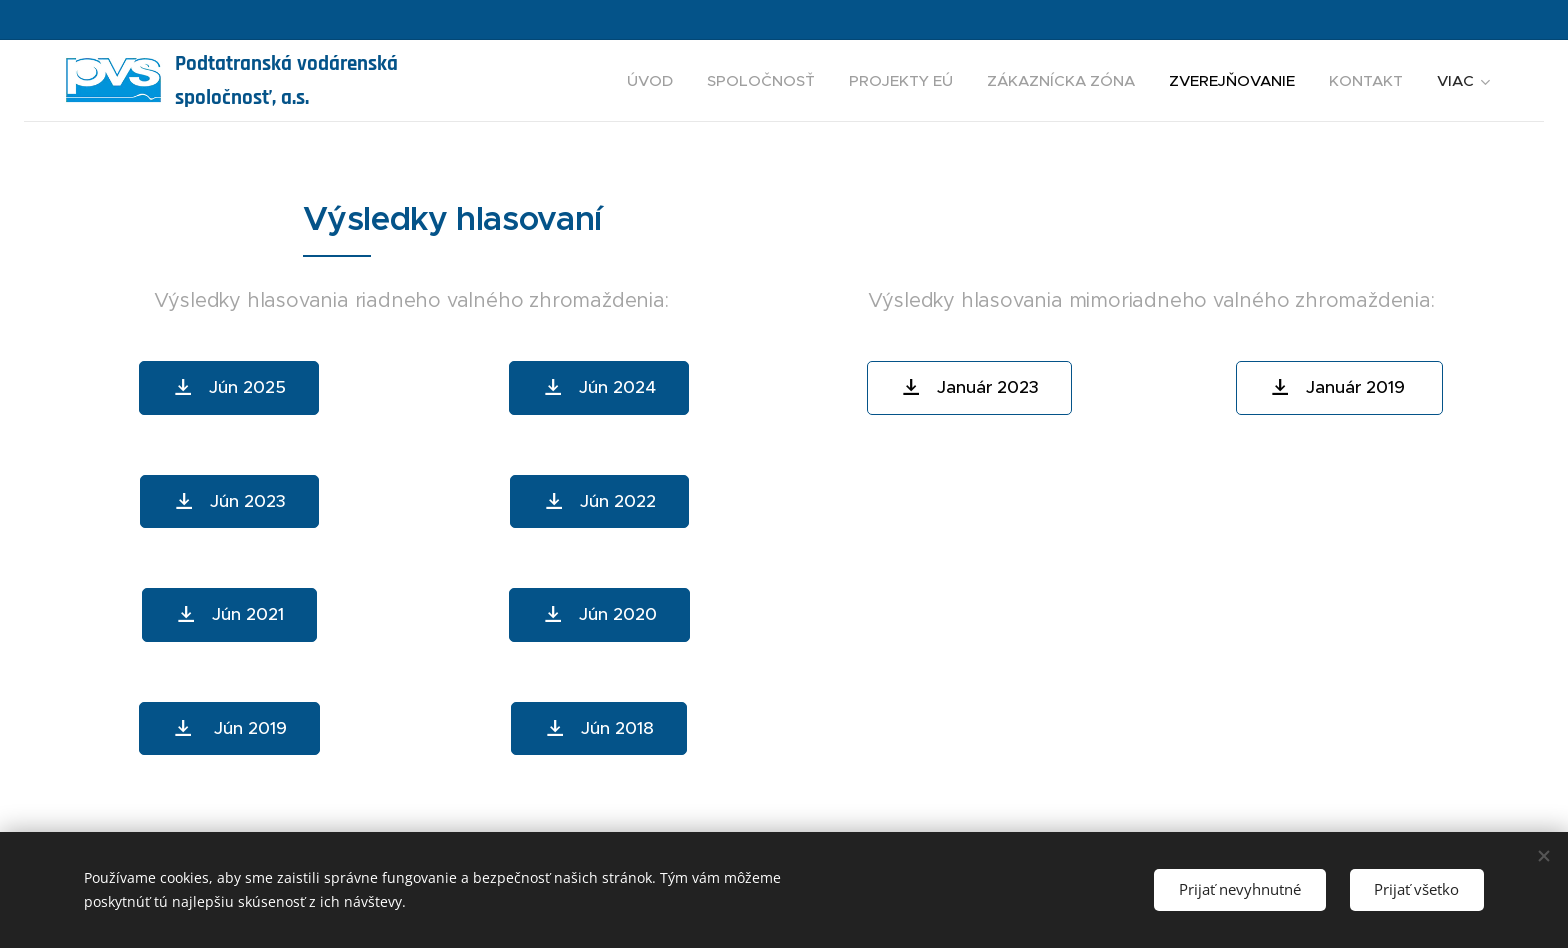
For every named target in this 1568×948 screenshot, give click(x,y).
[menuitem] (650, 81)
